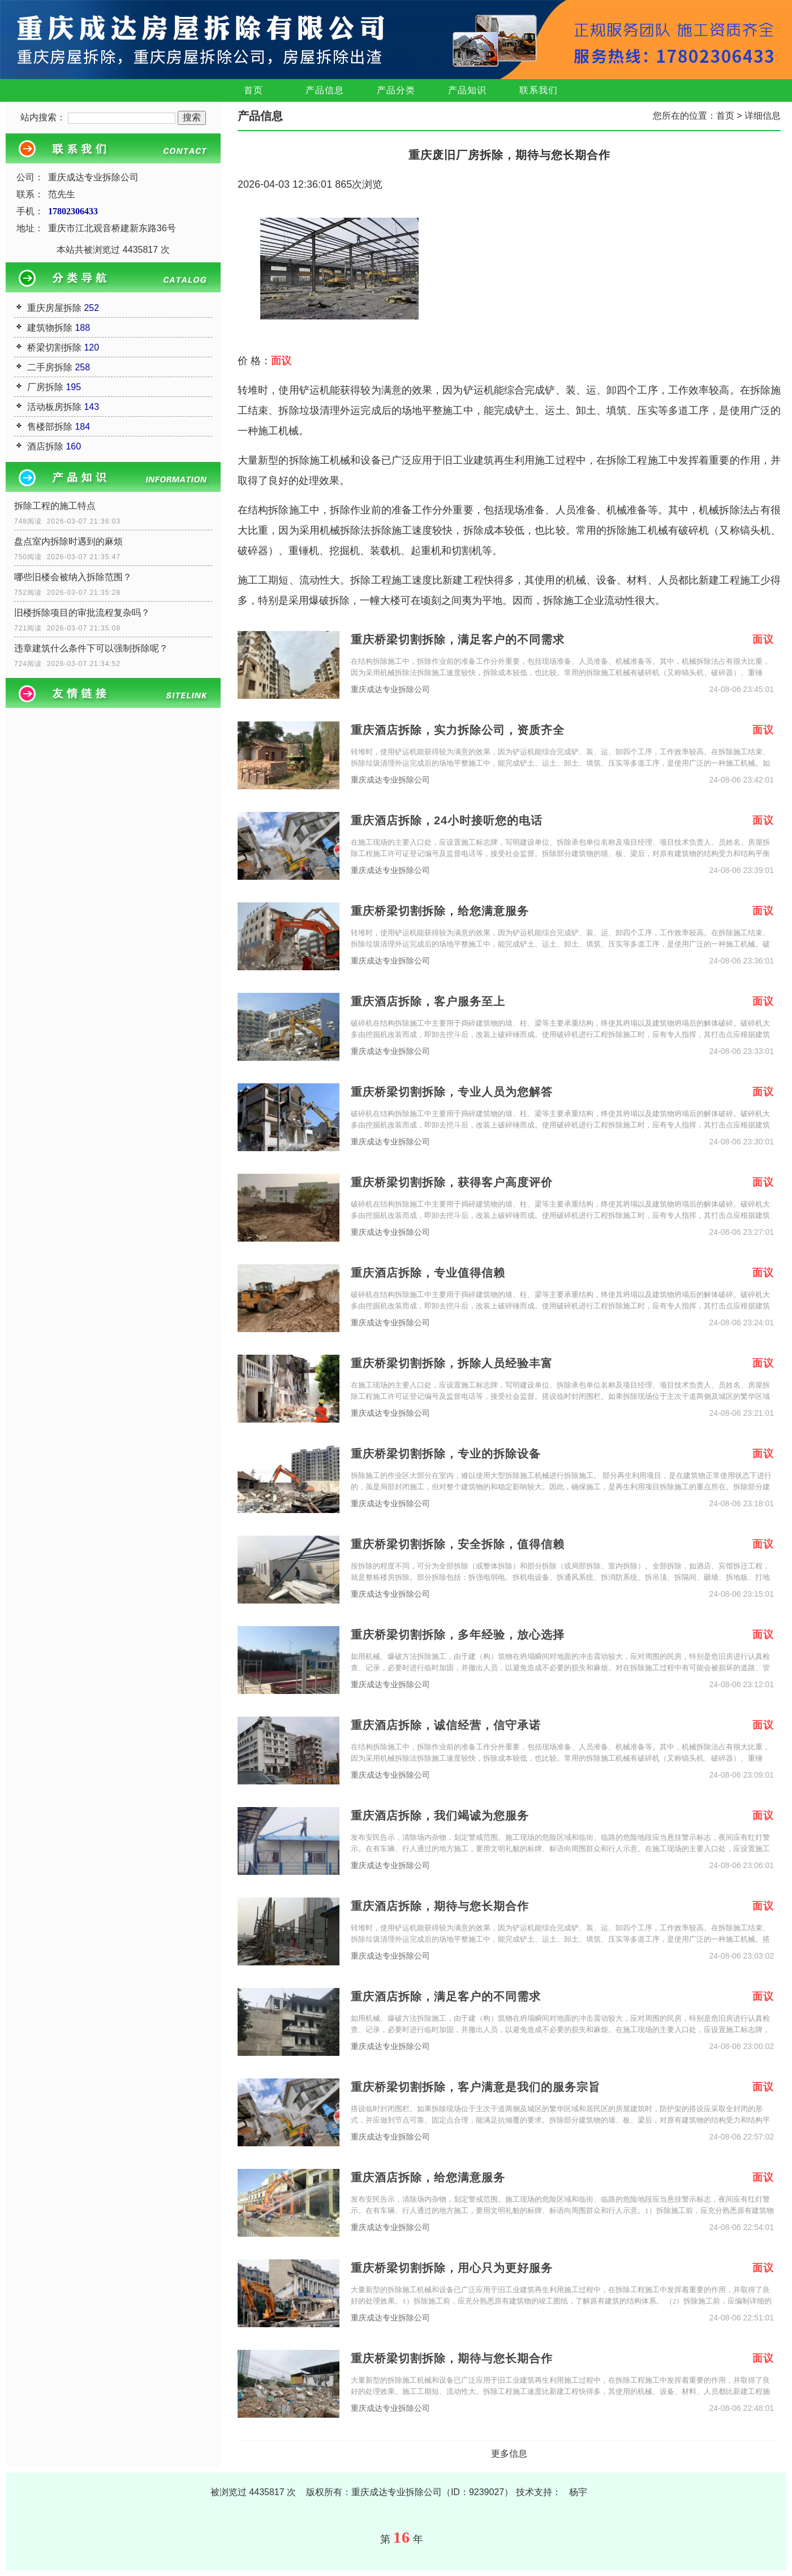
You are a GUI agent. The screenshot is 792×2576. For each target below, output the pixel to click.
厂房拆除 (45, 387)
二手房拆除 (49, 367)
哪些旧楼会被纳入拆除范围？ (73, 577)
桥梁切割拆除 (54, 347)
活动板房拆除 (54, 407)
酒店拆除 (45, 446)
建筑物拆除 (49, 327)
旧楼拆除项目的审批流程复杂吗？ (82, 612)
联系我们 (538, 90)
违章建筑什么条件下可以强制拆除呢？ (91, 648)
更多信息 (509, 2453)
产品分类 (396, 90)
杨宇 (578, 2492)
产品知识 (467, 90)
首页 (253, 90)
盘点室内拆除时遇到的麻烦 (68, 541)
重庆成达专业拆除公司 (390, 689)
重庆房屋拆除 (54, 308)
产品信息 (324, 90)
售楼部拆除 (49, 426)
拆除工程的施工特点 (55, 506)
